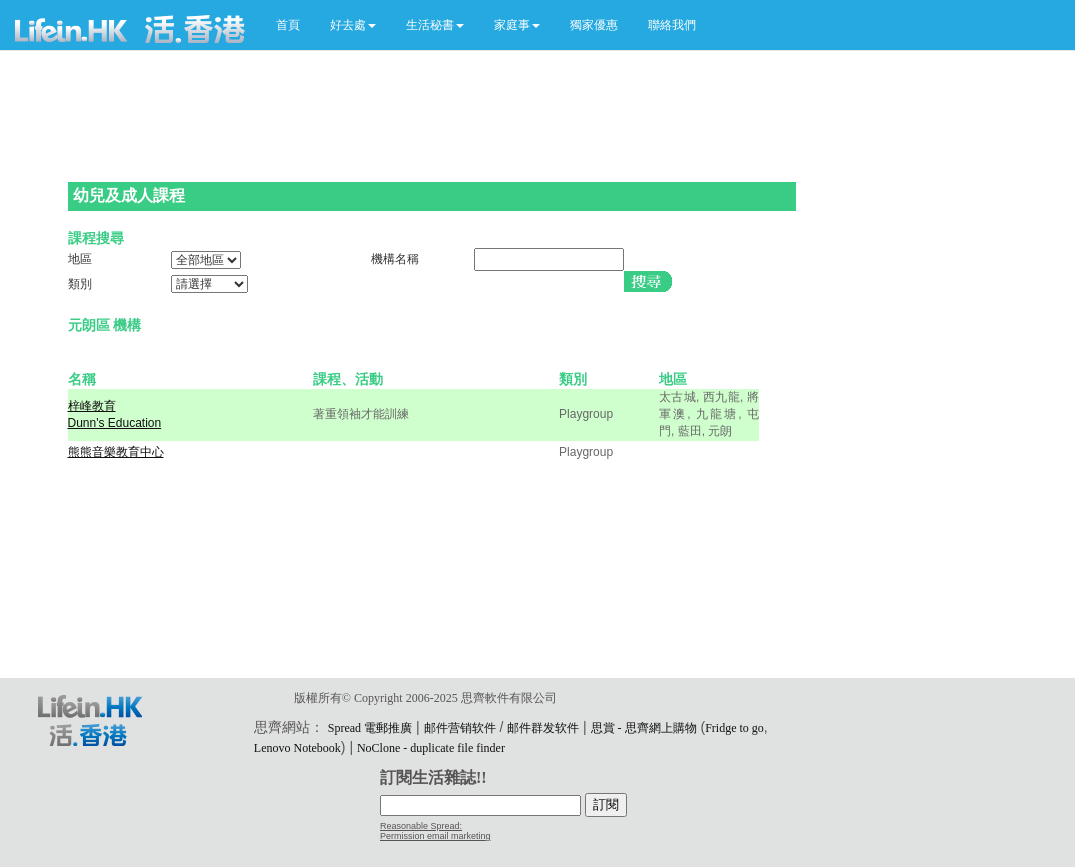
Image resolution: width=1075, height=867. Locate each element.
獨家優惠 (594, 25)
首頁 (288, 25)
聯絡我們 (672, 25)
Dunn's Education (115, 423)
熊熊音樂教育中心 (116, 452)
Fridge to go (734, 728)
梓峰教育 (92, 406)
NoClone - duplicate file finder (431, 748)
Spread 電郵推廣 (370, 728)
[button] (353, 25)
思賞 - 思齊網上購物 (644, 728)
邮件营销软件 (460, 728)
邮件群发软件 (543, 728)
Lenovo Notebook (297, 748)
